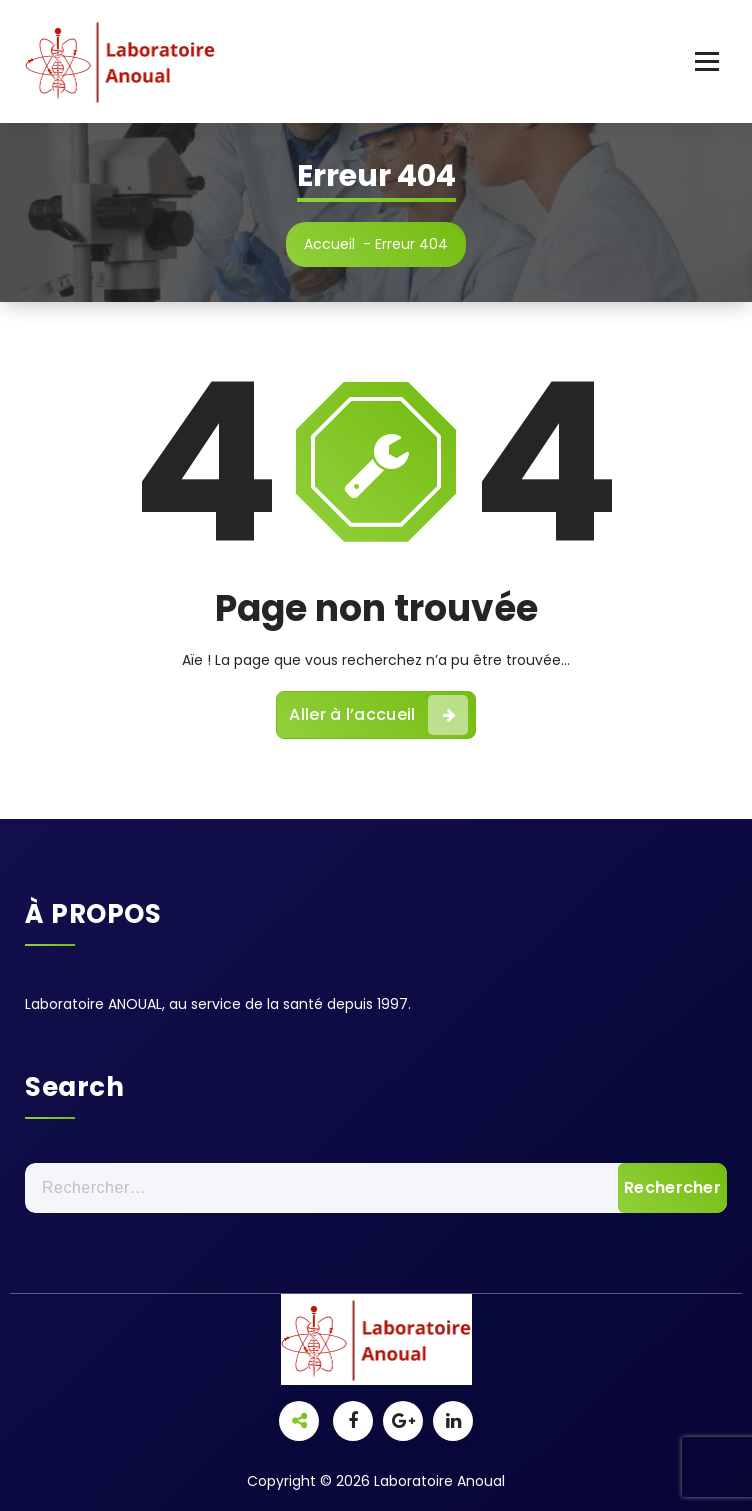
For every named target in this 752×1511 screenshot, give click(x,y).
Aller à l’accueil (378, 715)
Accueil (329, 244)
